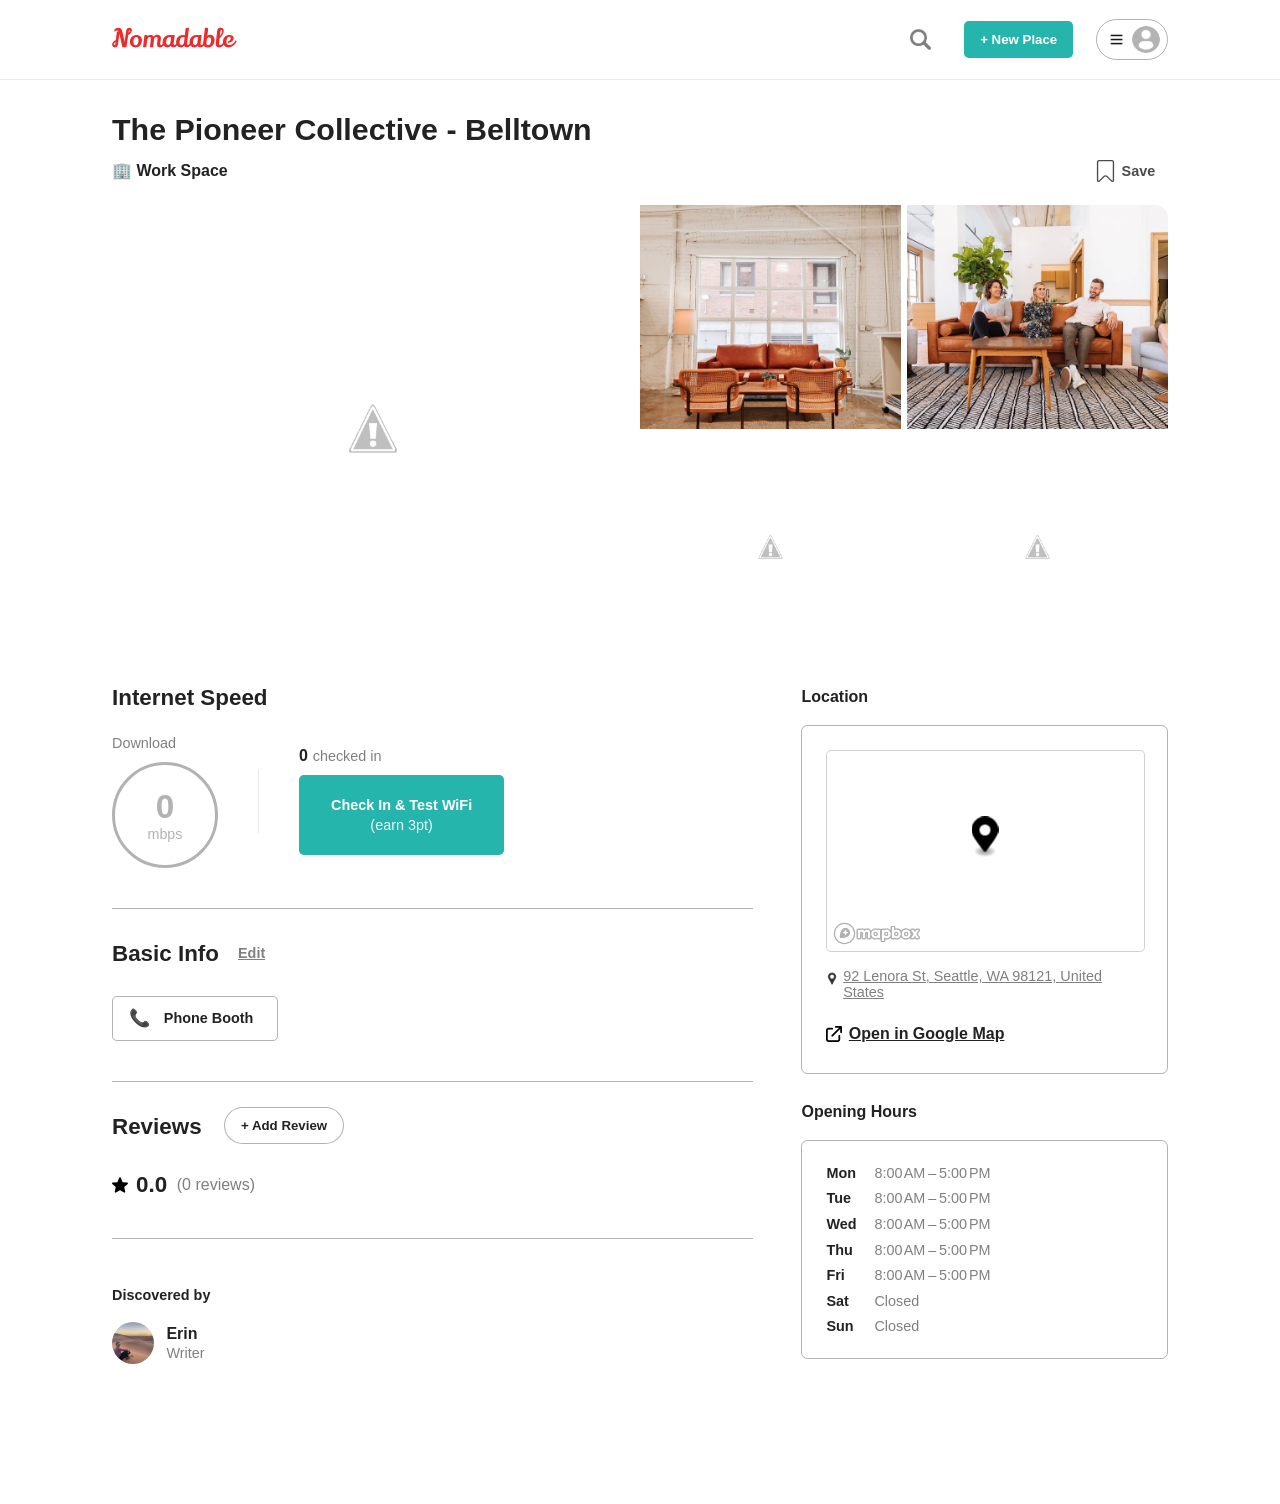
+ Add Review (284, 1125)
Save (1124, 171)
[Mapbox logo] (877, 933)
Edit (251, 953)
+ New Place (1018, 39)
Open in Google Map (915, 1033)
